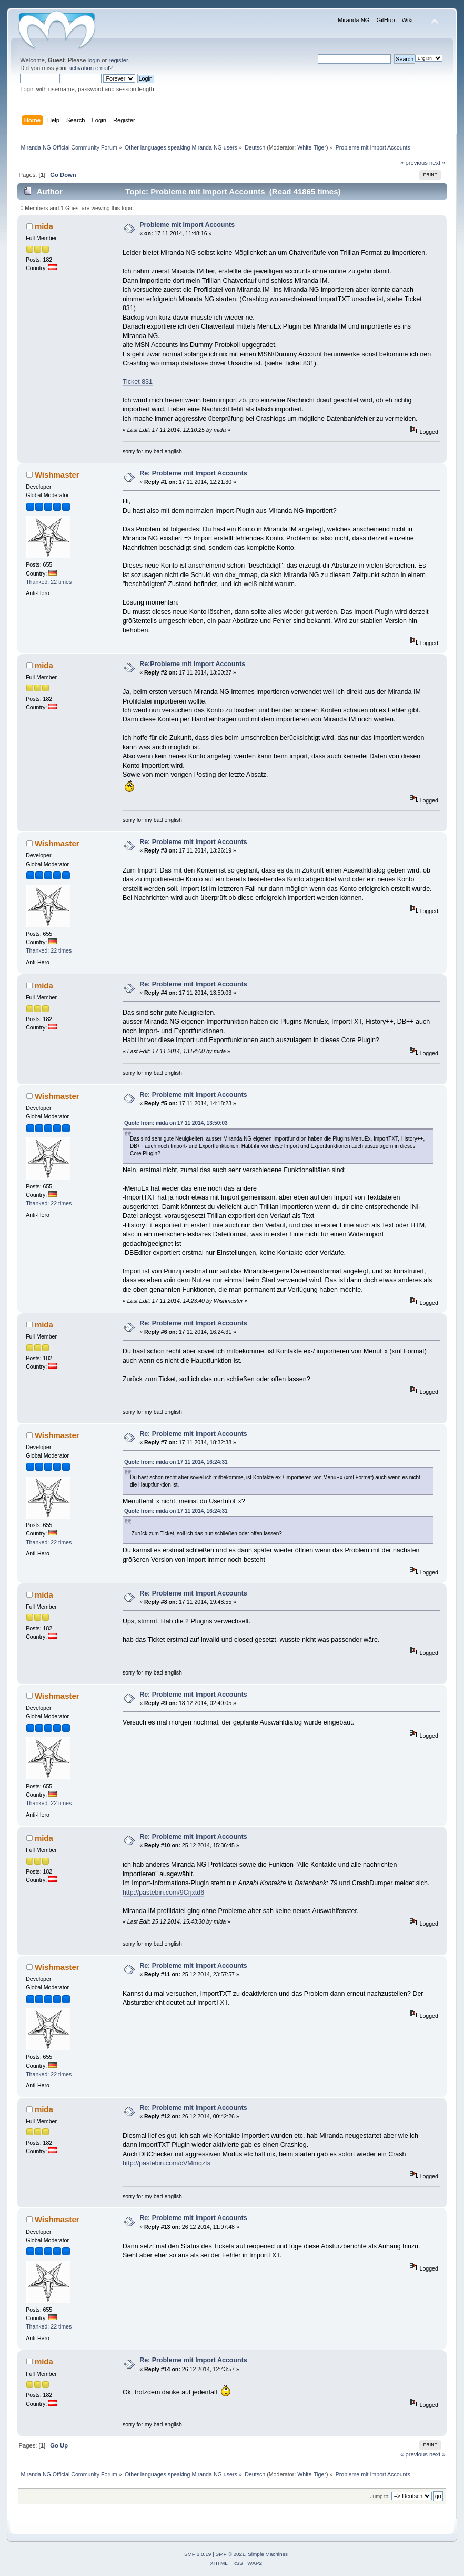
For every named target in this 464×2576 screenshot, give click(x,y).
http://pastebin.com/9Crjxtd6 (163, 1892)
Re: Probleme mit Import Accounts (193, 473)
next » (437, 163)
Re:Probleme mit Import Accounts (192, 664)
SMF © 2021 (230, 2554)
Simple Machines (268, 2554)
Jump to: (380, 2496)
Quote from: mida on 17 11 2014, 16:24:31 (176, 1462)
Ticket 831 (138, 381)
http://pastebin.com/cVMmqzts (166, 2163)
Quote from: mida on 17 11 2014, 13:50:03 (176, 1123)
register (118, 60)
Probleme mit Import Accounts (187, 225)
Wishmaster (57, 474)
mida (44, 226)
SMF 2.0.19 (197, 2554)
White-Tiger (311, 147)
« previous (414, 163)
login (93, 60)
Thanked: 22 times (49, 582)
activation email (89, 68)
